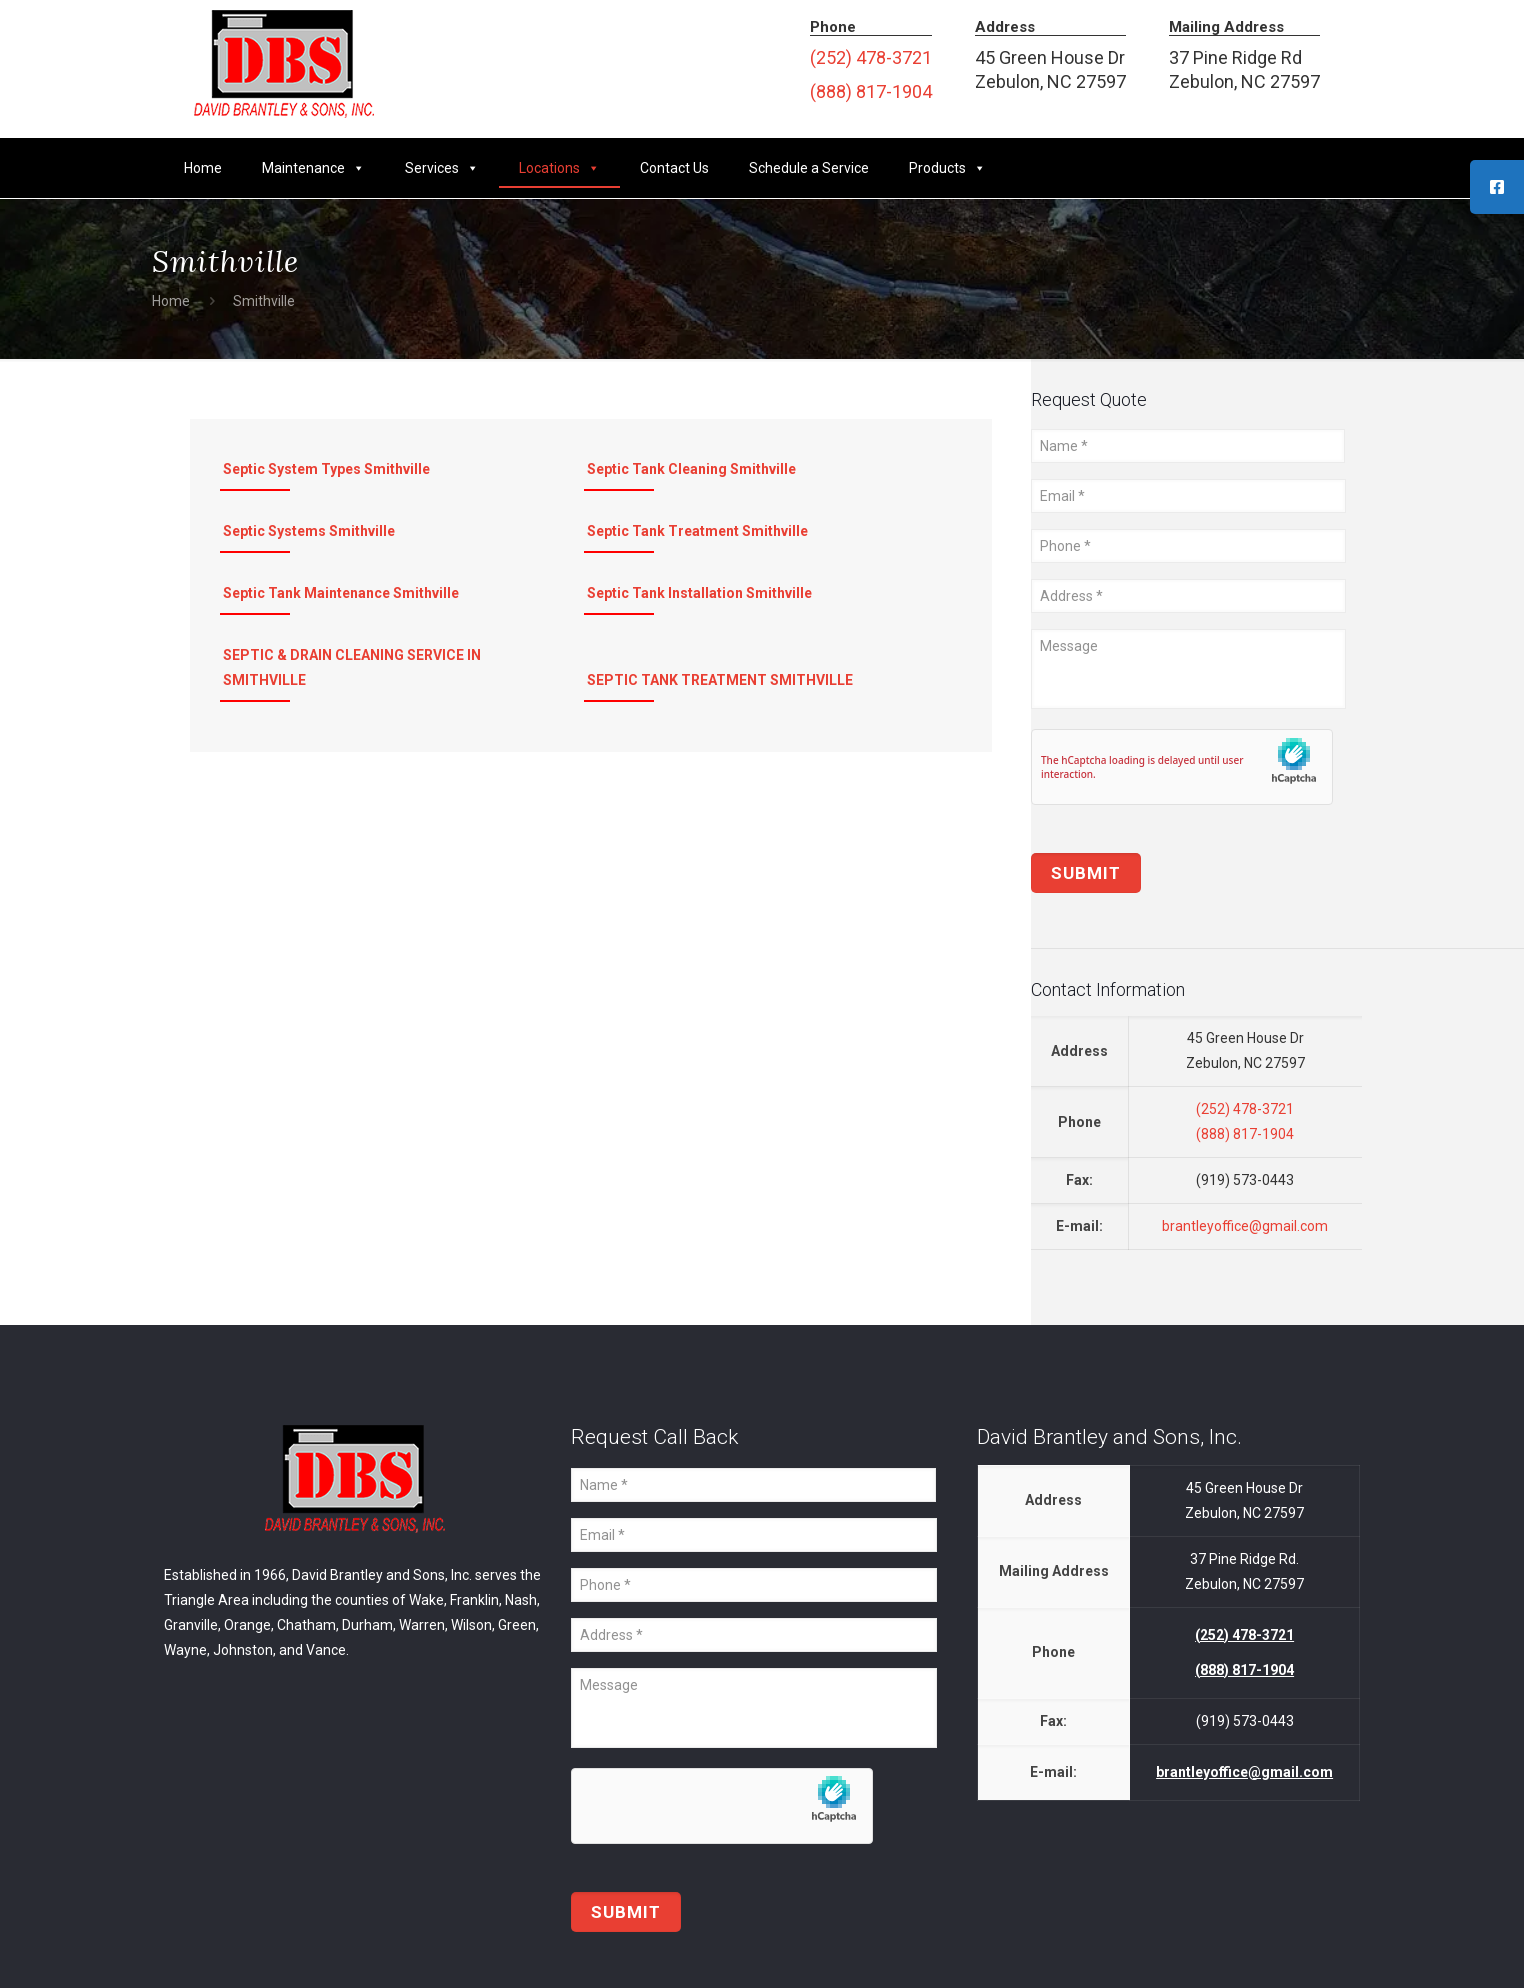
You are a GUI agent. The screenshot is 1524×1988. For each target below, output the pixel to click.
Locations (559, 168)
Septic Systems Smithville (309, 531)
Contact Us (674, 168)
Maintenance (313, 168)
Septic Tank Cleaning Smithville (691, 469)
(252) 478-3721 (871, 57)
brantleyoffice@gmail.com (1245, 1226)
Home (203, 168)
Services (442, 168)
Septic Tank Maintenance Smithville (341, 593)
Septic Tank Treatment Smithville (697, 531)
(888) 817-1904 (871, 91)
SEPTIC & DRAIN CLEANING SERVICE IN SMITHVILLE (352, 667)
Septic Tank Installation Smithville (699, 593)
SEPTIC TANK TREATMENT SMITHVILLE (720, 680)
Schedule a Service (809, 168)
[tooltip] (1497, 187)
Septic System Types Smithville (326, 469)
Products (947, 168)
